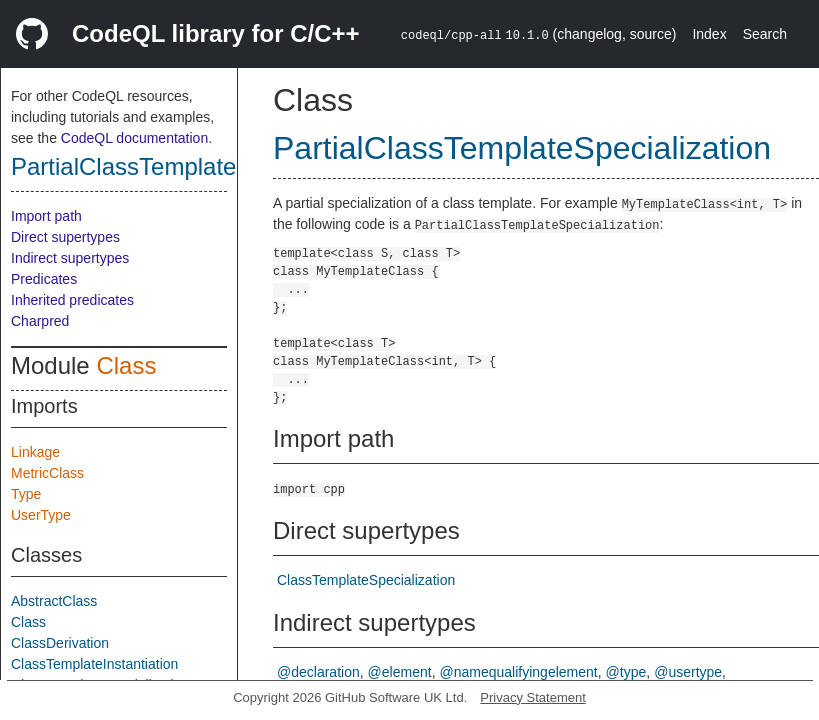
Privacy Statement (533, 697)
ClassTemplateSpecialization (366, 580)
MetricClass (47, 473)
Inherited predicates (72, 300)
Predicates (44, 279)
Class (126, 365)
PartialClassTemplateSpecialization (198, 166)
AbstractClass (54, 601)
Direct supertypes (65, 237)
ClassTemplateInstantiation (94, 664)
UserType (41, 515)
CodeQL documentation (134, 138)
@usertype (688, 672)
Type (26, 494)
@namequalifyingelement (519, 672)
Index (709, 34)
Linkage (35, 452)
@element (400, 672)
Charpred (40, 321)
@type (626, 672)
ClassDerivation (60, 643)
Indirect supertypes (70, 258)
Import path (46, 216)
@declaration (318, 672)
